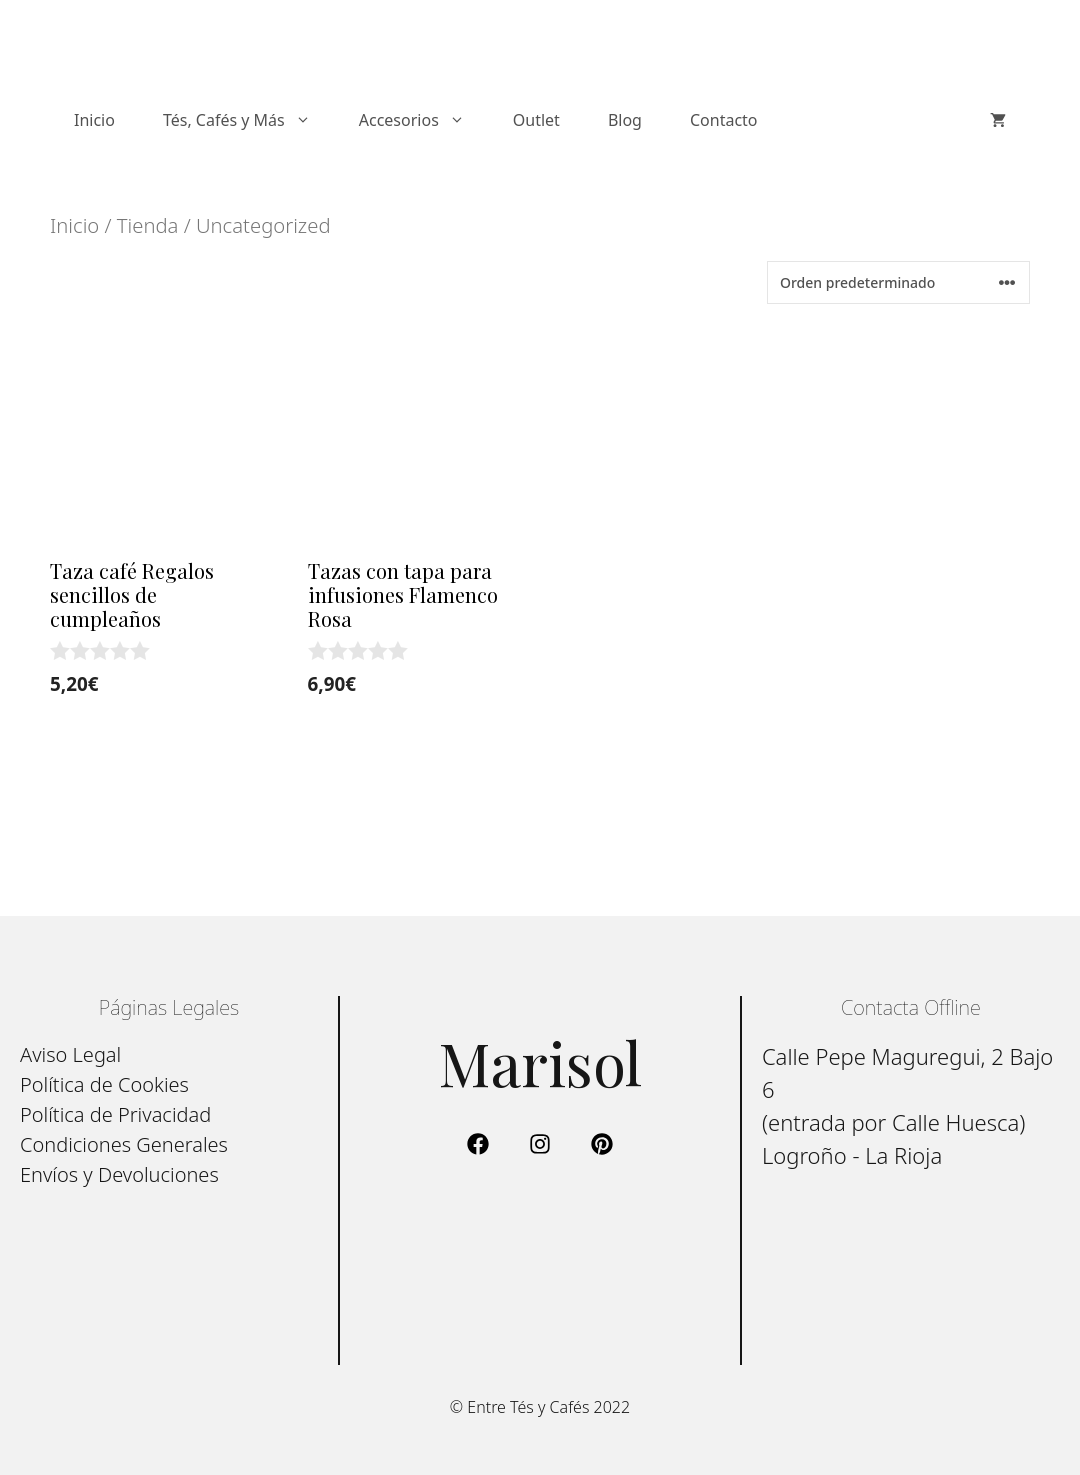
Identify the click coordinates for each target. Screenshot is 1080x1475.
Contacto (724, 120)
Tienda (148, 225)
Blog (625, 120)
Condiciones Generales (124, 1144)
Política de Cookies (104, 1084)
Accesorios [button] (424, 120)
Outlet (536, 120)
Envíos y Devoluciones (119, 1174)
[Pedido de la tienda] (898, 282)
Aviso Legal (70, 1054)
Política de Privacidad (115, 1114)
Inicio (94, 120)
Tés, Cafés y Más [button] (249, 120)
